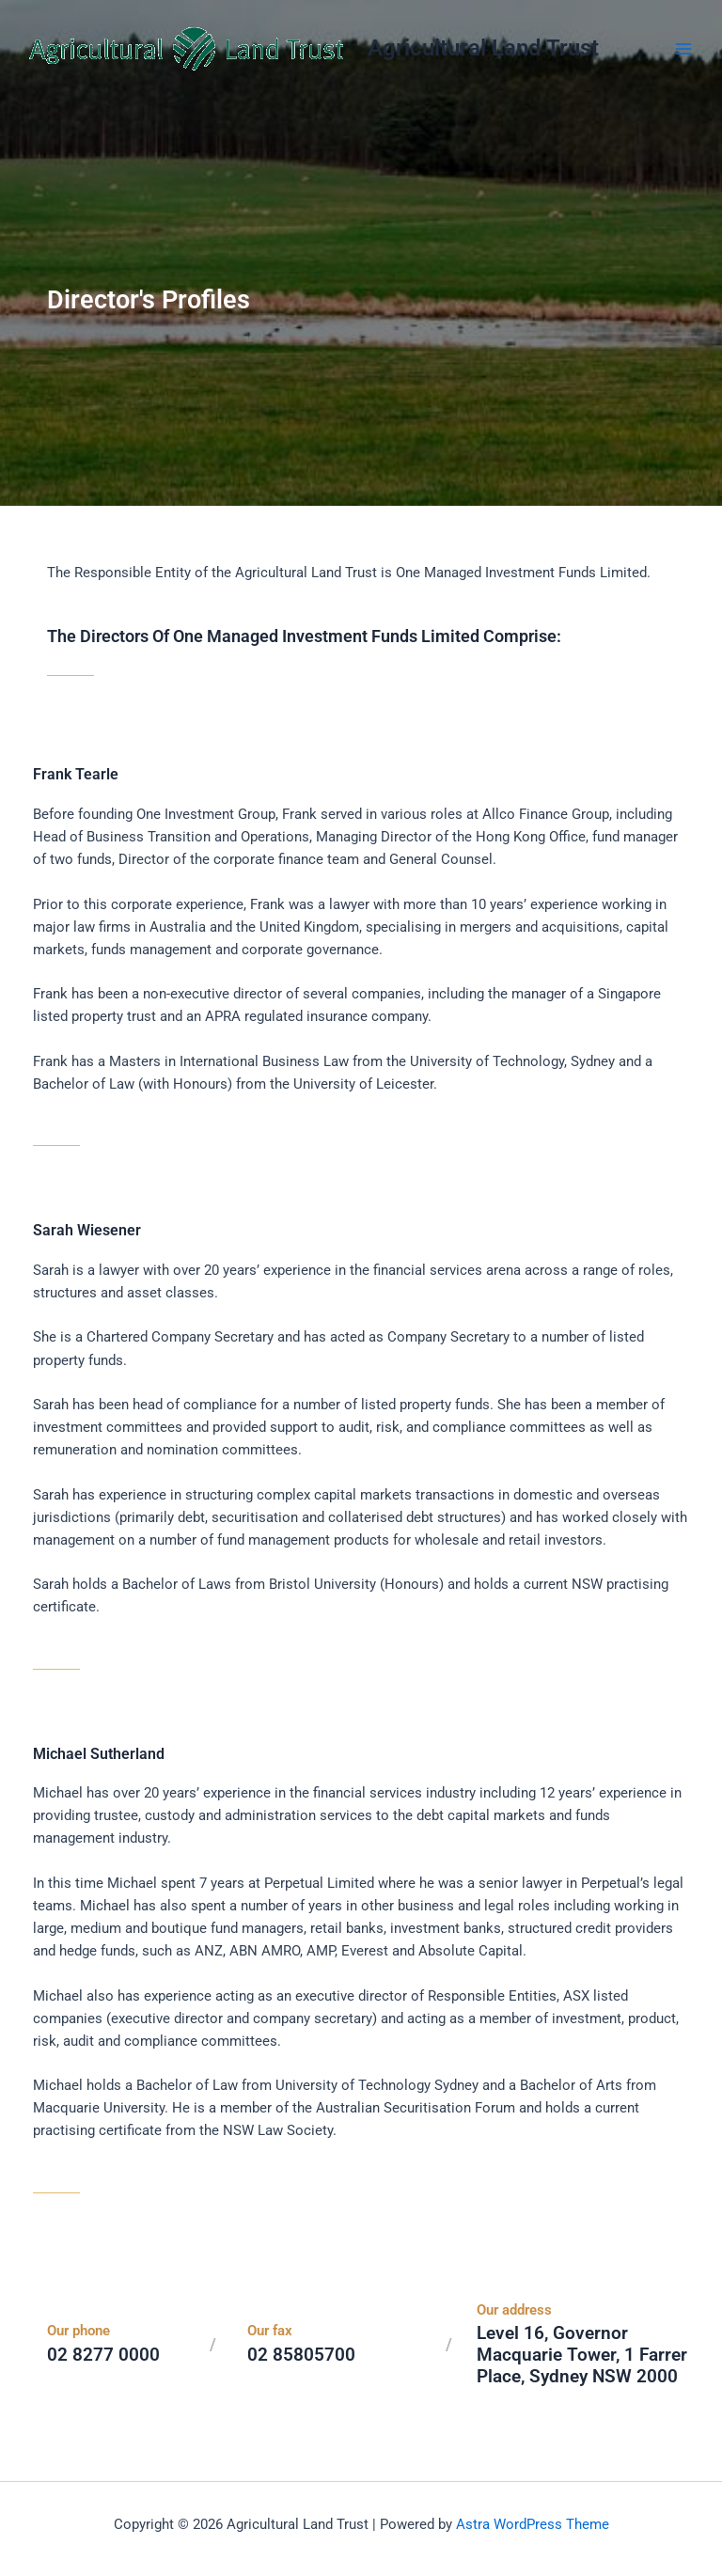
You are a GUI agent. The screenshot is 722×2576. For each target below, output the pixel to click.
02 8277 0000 (103, 2354)
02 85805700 (301, 2354)
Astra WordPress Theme (532, 2524)
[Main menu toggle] (683, 49)
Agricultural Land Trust (483, 48)
